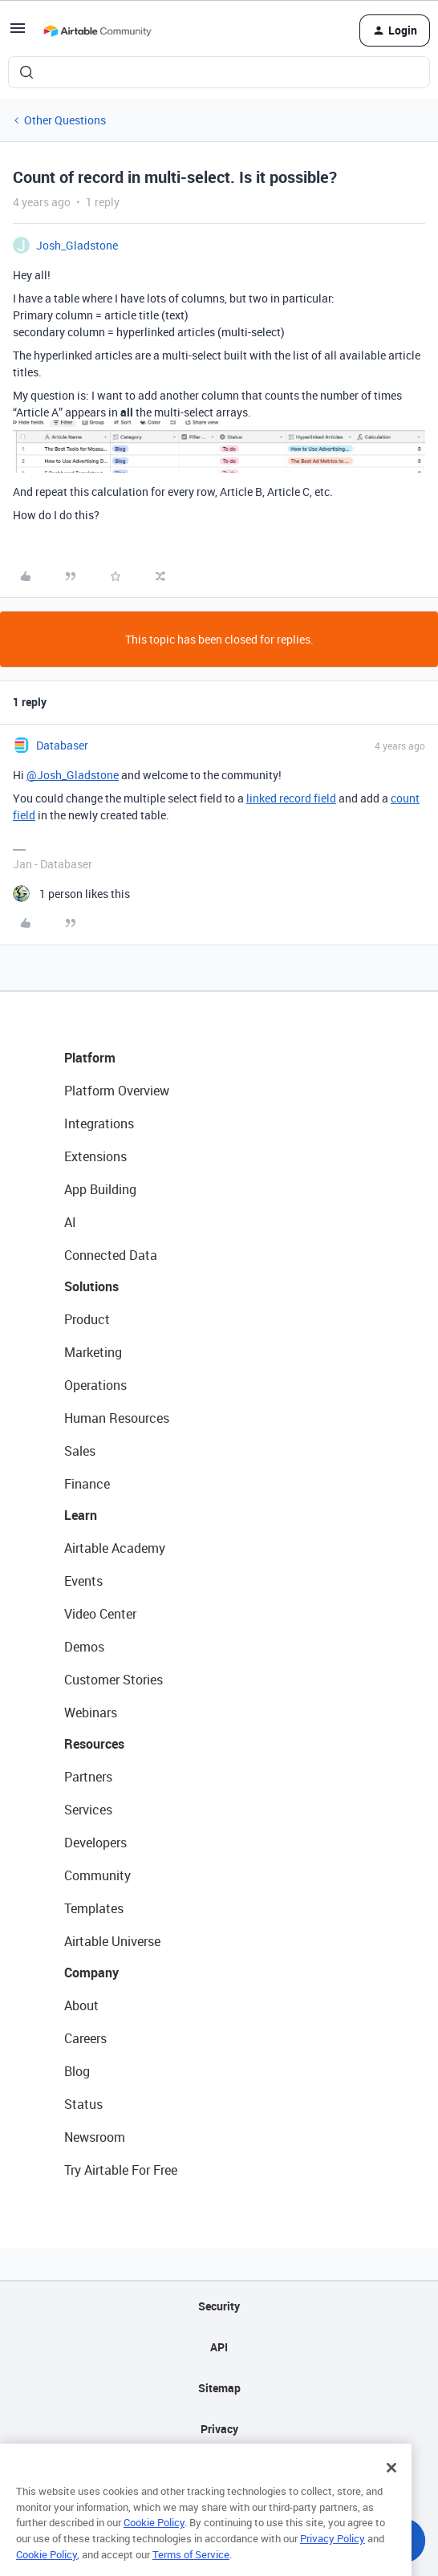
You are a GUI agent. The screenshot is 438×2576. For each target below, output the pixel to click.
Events (83, 1581)
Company (91, 1972)
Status (83, 2104)
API (219, 2347)
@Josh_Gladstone (72, 774)
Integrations (99, 1123)
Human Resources (116, 1418)
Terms (219, 2469)
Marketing (93, 1352)
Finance (87, 1484)
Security (219, 2306)
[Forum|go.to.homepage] (97, 30)
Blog (77, 2071)
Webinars (90, 1712)
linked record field (291, 798)
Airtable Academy (114, 1548)
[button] (17, 33)
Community (97, 1875)
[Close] (391, 2497)
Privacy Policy (332, 2568)
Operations (95, 1385)
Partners (88, 1777)
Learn (80, 1515)
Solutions (91, 1286)
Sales (79, 1451)
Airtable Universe (112, 1941)
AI (70, 1222)
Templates (94, 1908)
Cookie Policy (154, 2552)
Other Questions (65, 120)
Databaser (62, 745)
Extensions (95, 1156)
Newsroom (94, 2137)
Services (88, 1809)
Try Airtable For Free (120, 2170)
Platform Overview (116, 1090)
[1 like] (71, 893)
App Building (100, 1189)
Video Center (100, 1614)
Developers (95, 1842)
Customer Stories (113, 1679)
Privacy (219, 2428)
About (81, 2005)
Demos (84, 1647)
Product (87, 1319)
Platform (90, 1058)
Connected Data (110, 1255)
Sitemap (219, 2387)
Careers (85, 2038)
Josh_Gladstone (77, 245)
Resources (94, 1744)
